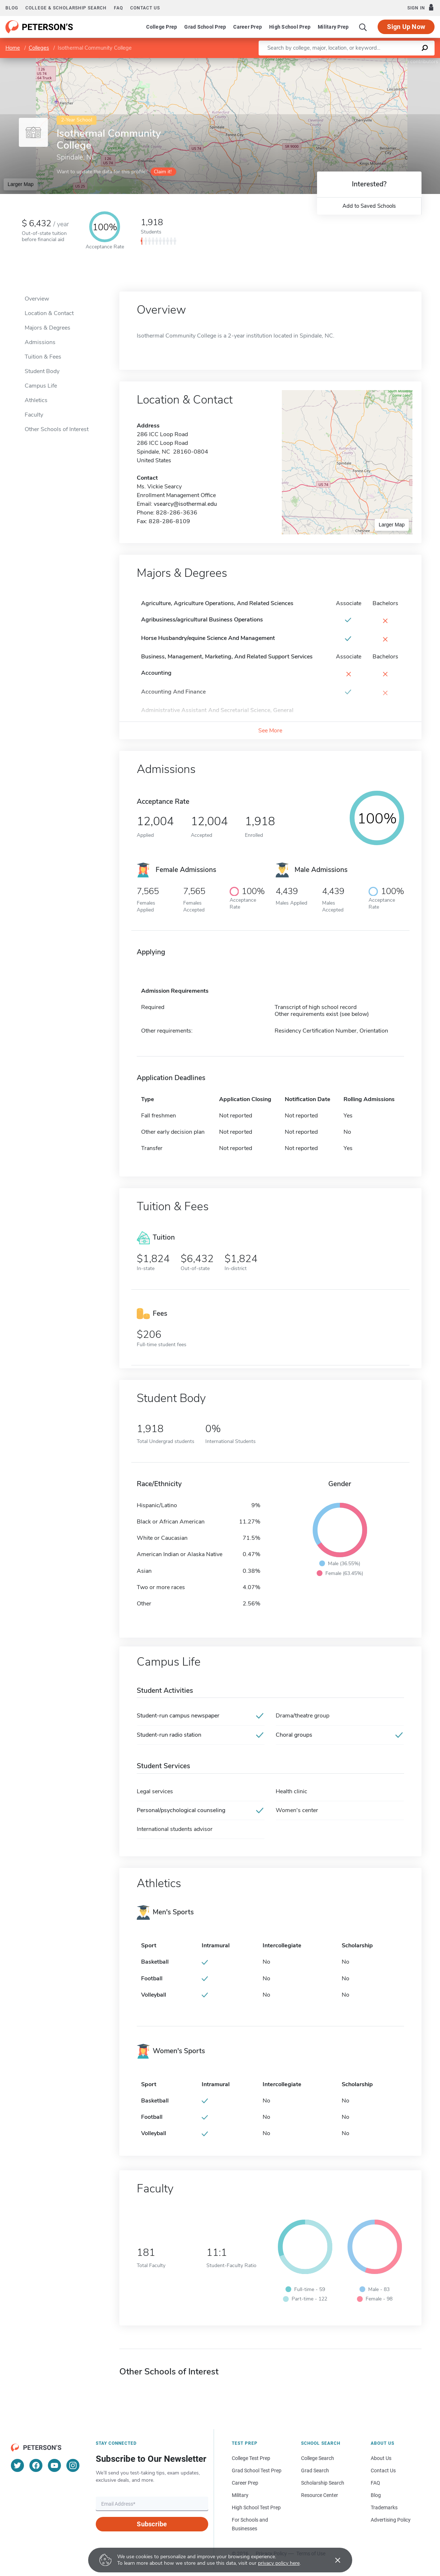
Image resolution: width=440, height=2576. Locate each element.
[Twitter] (17, 2465)
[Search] (363, 27)
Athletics (36, 400)
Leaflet (352, 61)
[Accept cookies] (332, 2560)
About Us (381, 2458)
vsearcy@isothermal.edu (185, 504)
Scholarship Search (322, 2483)
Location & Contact (49, 313)
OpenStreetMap (391, 61)
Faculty (34, 415)
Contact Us (383, 2470)
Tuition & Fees (43, 357)
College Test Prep (251, 2458)
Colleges (39, 47)
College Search (317, 2458)
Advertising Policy (391, 2520)
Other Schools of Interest (57, 429)
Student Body (42, 371)
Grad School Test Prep (256, 2470)
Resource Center (319, 2495)
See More (270, 731)
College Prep (161, 27)
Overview (37, 299)
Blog (11, 8)
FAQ (118, 8)
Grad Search (315, 2470)
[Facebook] (35, 2465)
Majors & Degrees (47, 328)
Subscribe (152, 2524)
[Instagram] (72, 2465)
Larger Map (21, 184)
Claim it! (163, 171)
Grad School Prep (205, 27)
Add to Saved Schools (369, 206)
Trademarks (384, 2507)
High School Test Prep (256, 2507)
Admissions (40, 342)
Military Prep (333, 27)
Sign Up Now (406, 26)
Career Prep (247, 27)
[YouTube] (54, 2465)
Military (240, 2495)
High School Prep (290, 27)
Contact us (145, 8)
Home (12, 47)
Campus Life (41, 386)
